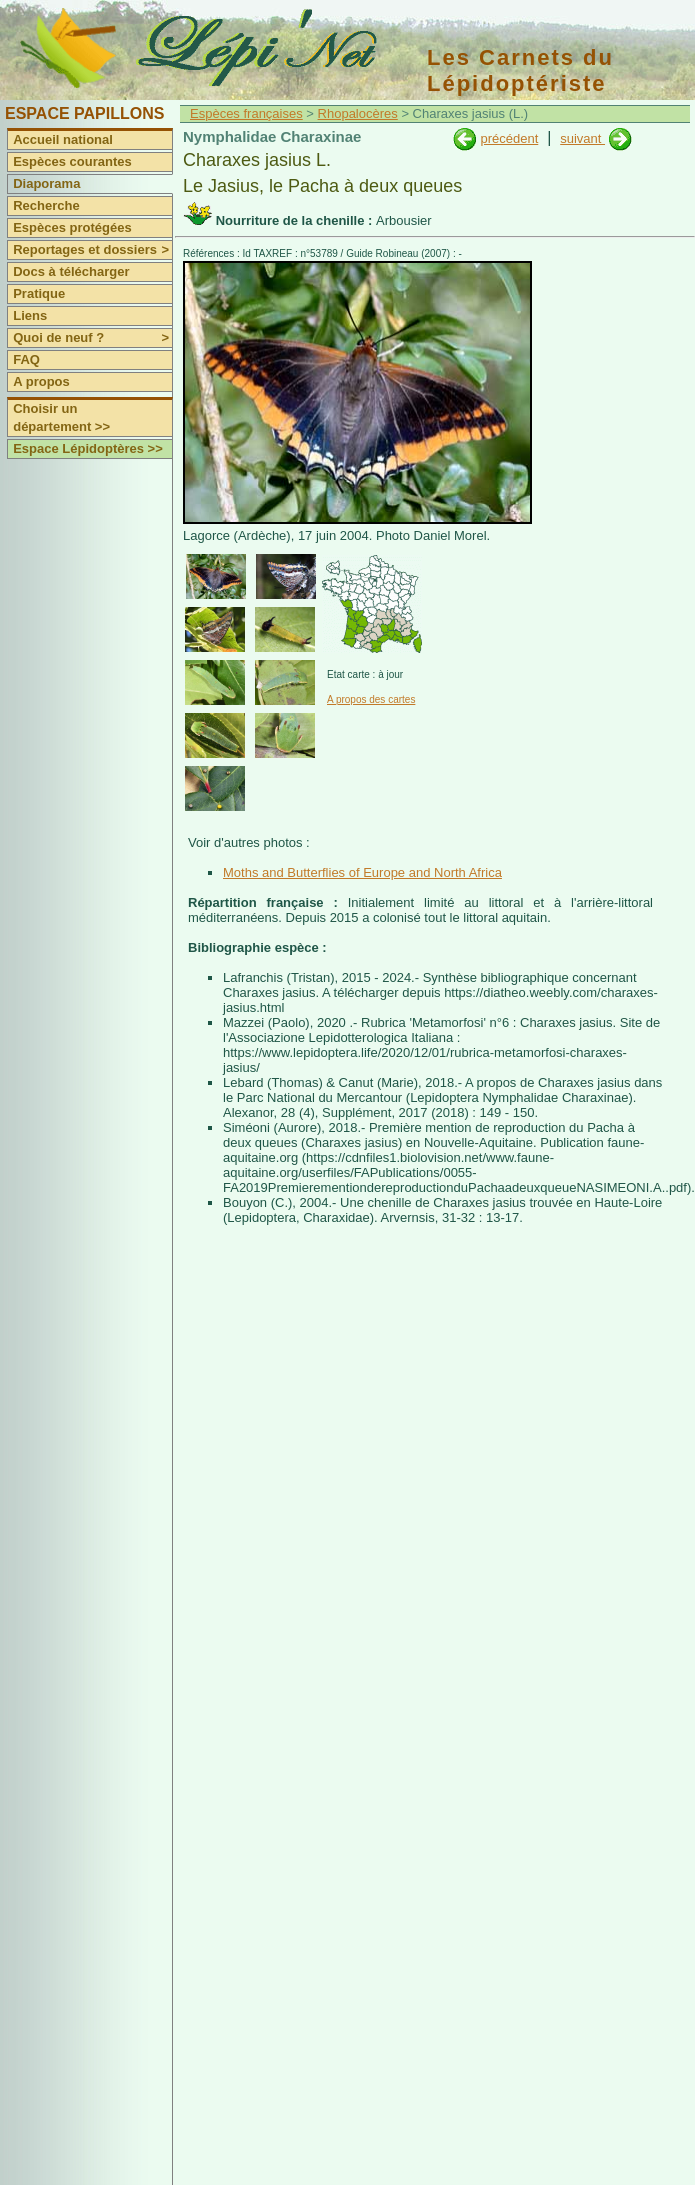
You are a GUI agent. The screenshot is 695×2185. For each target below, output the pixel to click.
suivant (582, 138)
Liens (30, 315)
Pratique (39, 293)
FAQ (26, 359)
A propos (41, 381)
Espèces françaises (246, 113)
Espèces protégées (72, 227)
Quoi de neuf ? (92, 338)
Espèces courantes (72, 161)
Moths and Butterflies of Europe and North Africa (362, 872)
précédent (509, 138)
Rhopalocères (358, 113)
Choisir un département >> (61, 417)
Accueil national (63, 139)
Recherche (46, 205)
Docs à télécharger (71, 271)
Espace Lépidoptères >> (88, 448)
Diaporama (46, 183)
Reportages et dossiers (92, 250)
